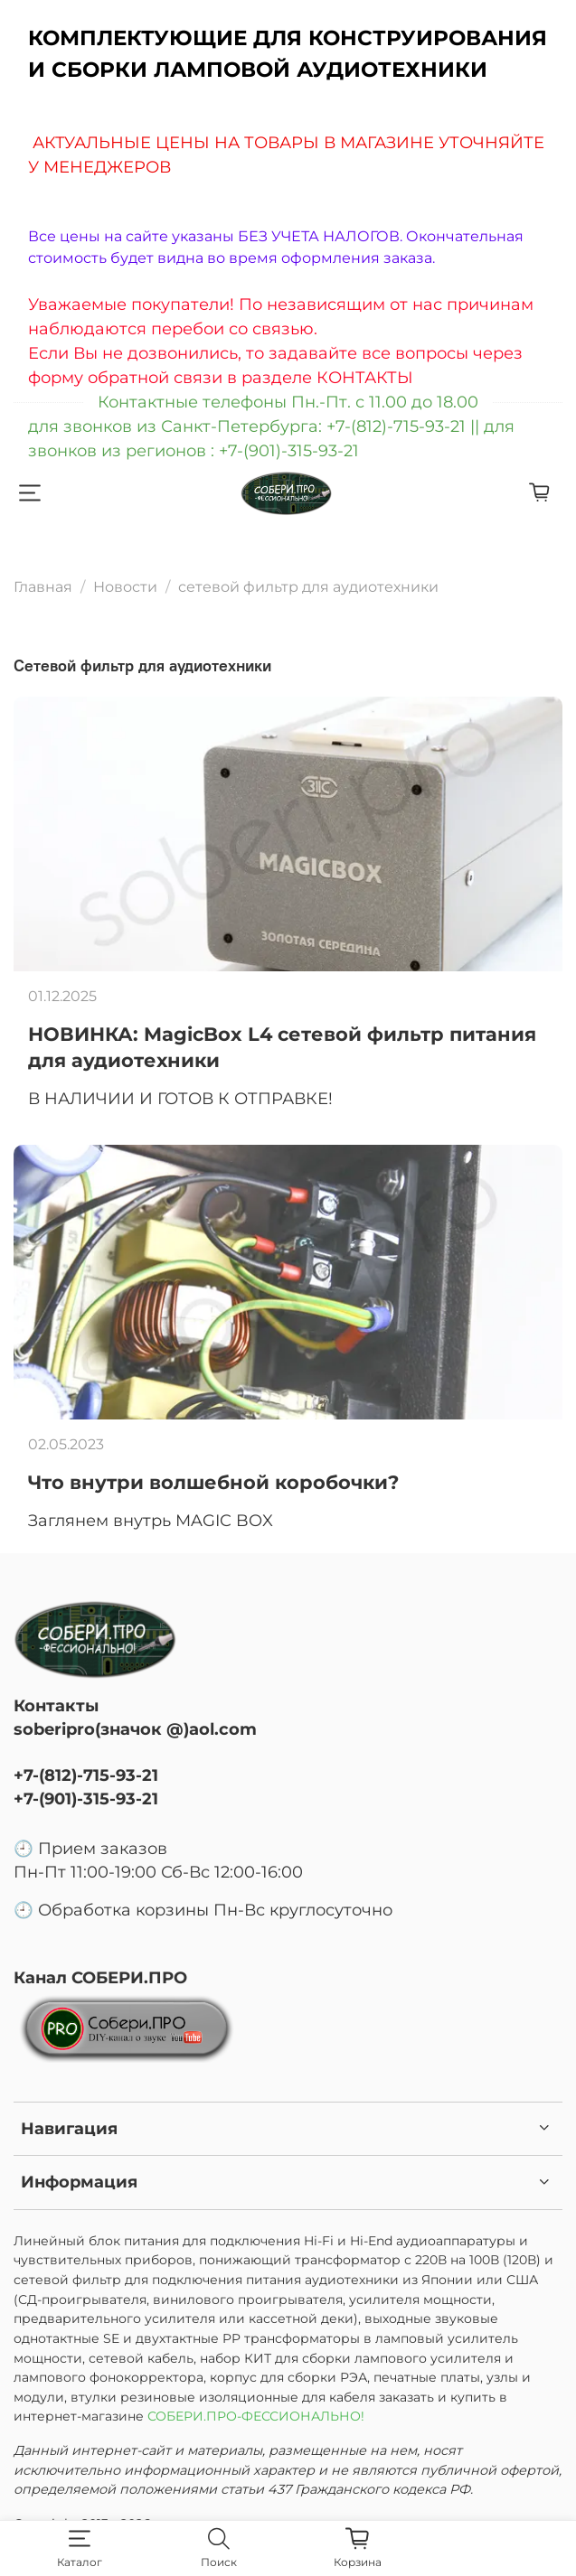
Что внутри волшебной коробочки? (213, 1482)
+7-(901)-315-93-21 (86, 1798)
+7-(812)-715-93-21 (86, 1775)
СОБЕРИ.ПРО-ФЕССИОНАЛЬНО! (257, 2416)
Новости (125, 586)
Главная (43, 586)
